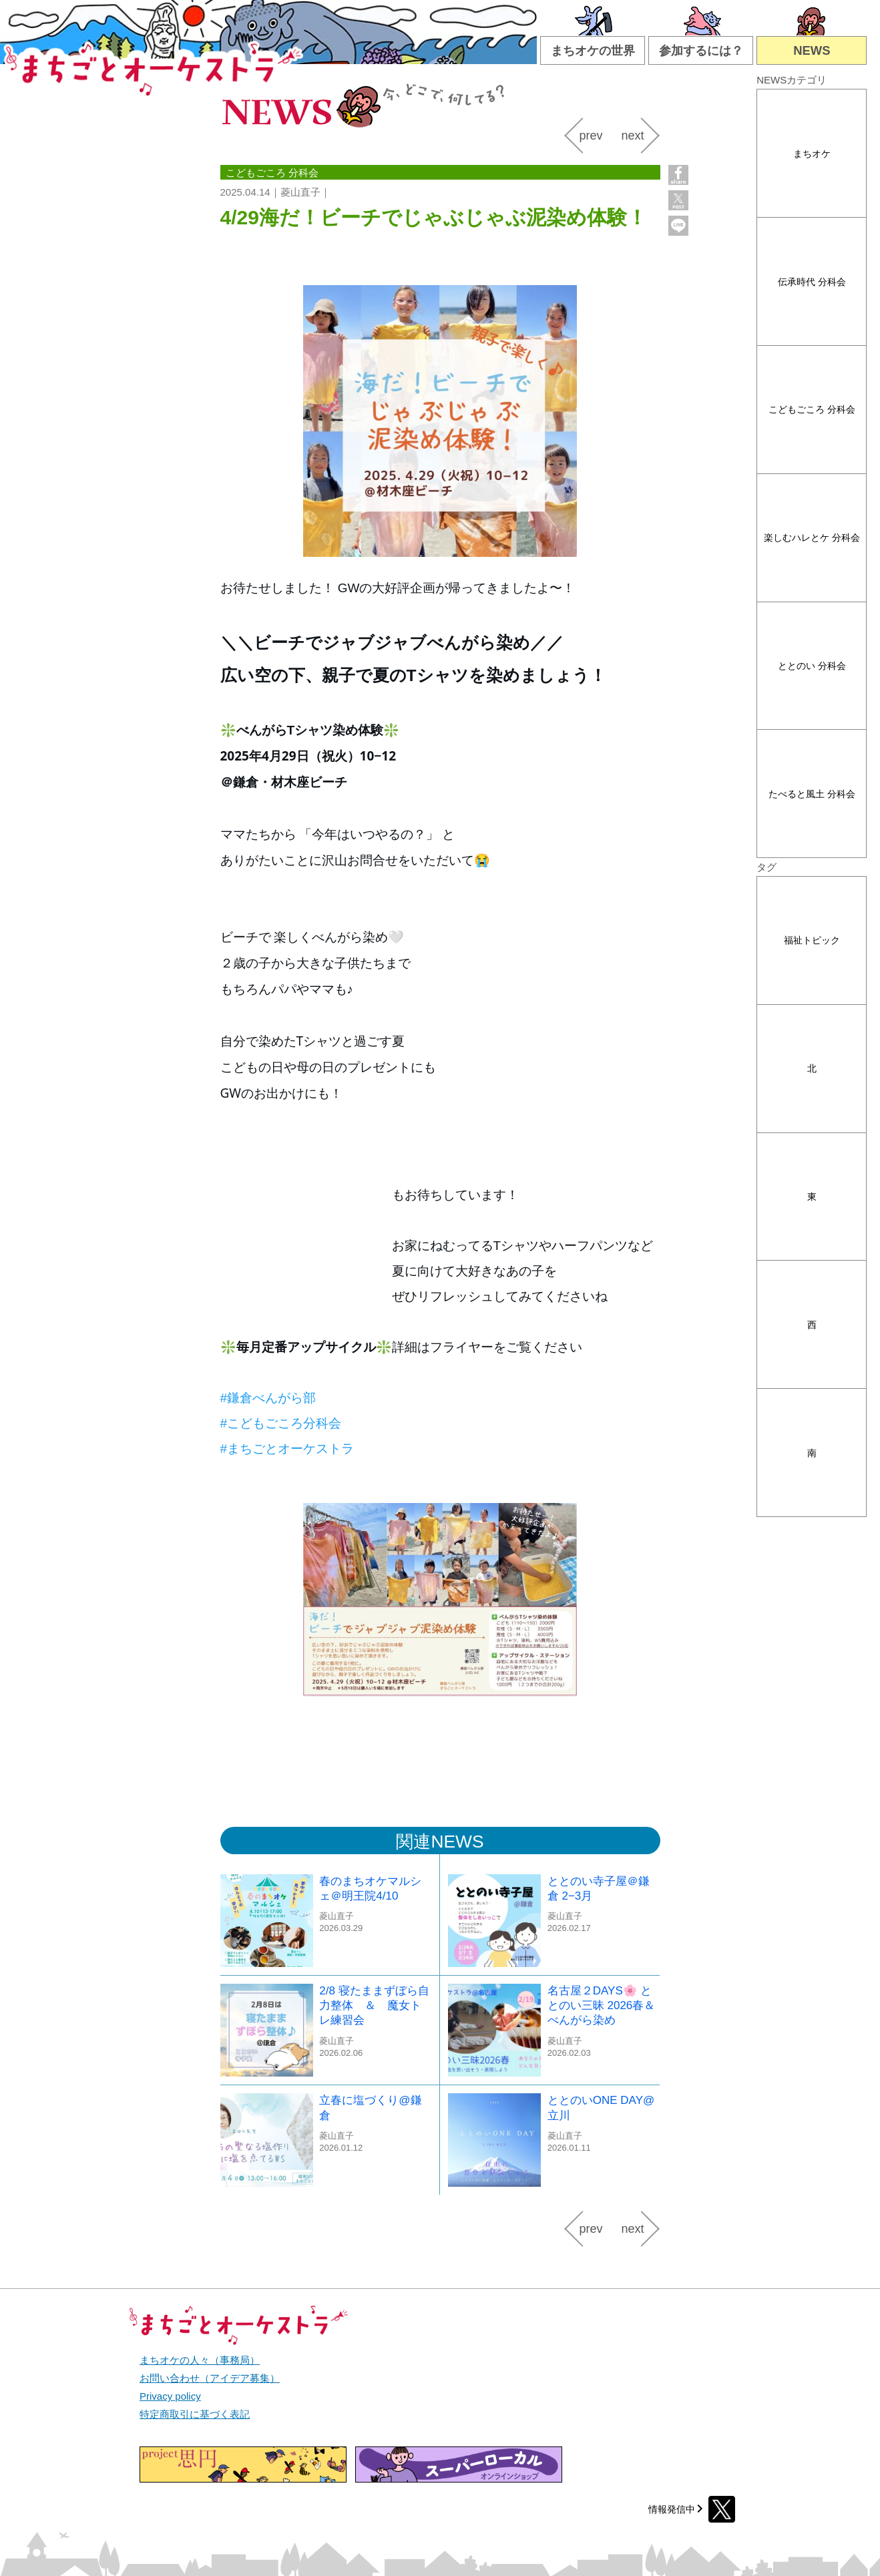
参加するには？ (701, 50)
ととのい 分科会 (812, 665)
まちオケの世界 (593, 50)
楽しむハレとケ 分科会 (812, 537)
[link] (268, 1398)
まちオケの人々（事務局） (200, 2360)
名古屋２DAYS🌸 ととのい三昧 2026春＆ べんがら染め (601, 2005)
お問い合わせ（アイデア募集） (210, 2378)
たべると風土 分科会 (811, 794)
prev (590, 135)
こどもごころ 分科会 (811, 409)
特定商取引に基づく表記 (195, 2414)
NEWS (811, 50)
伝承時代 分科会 (812, 281)
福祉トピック (812, 940)
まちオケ (812, 153)
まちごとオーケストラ (154, 66)
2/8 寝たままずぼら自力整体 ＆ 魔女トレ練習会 (374, 2005)
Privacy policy (170, 2396)
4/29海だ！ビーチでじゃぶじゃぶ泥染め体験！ (433, 217)
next (632, 135)
